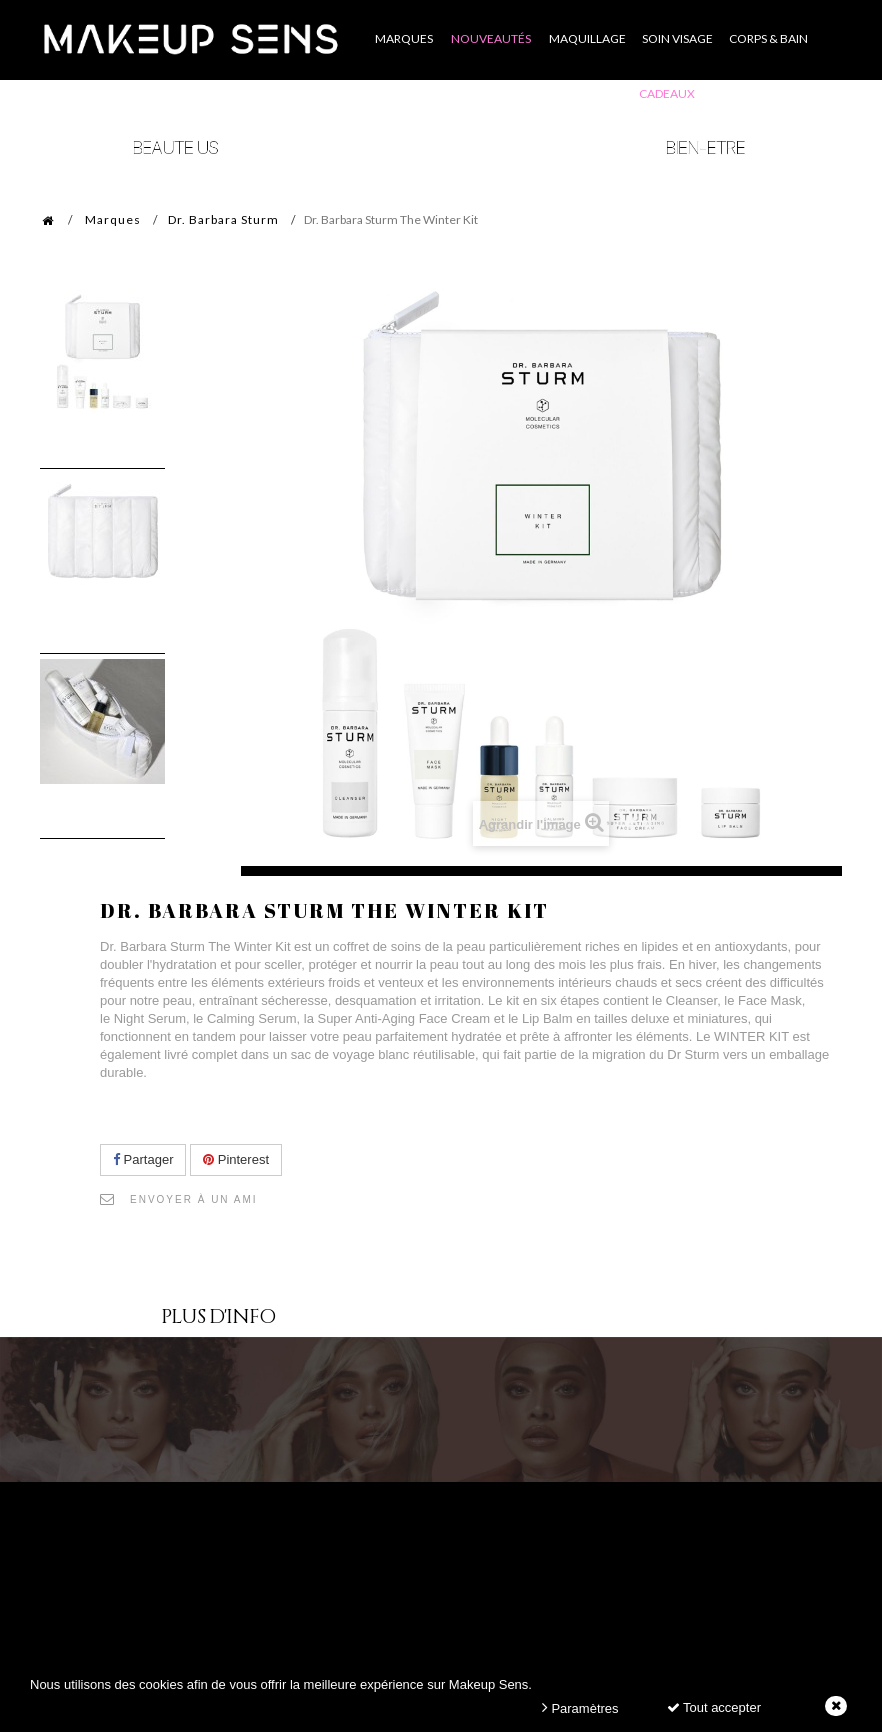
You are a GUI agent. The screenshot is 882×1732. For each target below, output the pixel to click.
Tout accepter (714, 1707)
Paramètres (580, 1707)
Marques (113, 219)
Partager (143, 1159)
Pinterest (236, 1159)
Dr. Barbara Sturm (223, 219)
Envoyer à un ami (194, 1199)
